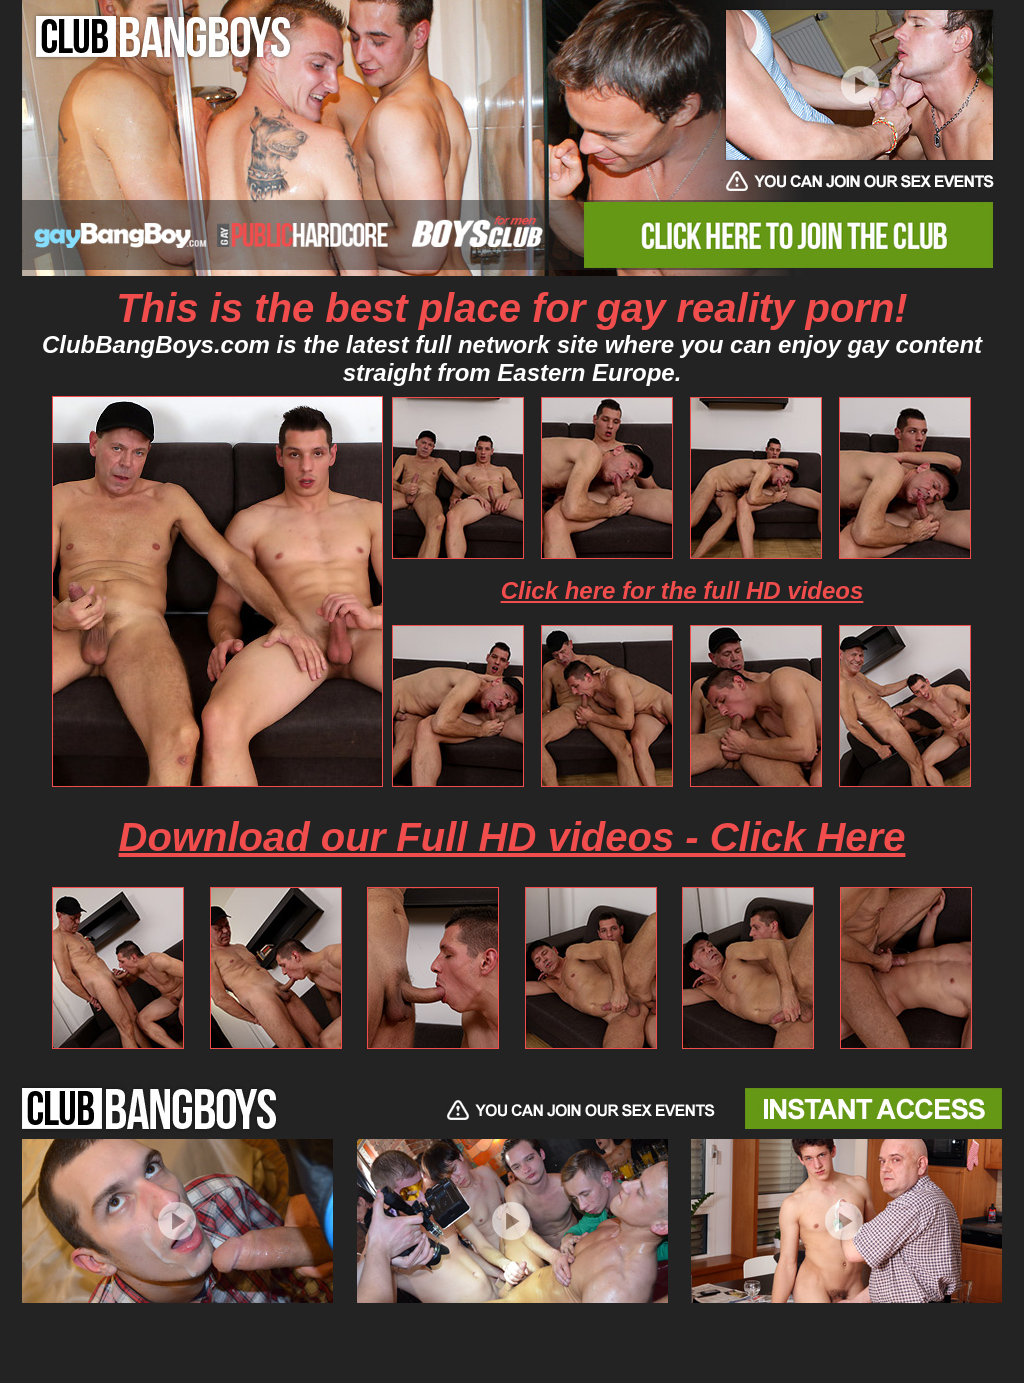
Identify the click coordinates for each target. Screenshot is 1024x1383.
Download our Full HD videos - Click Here (512, 837)
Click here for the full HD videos (682, 590)
